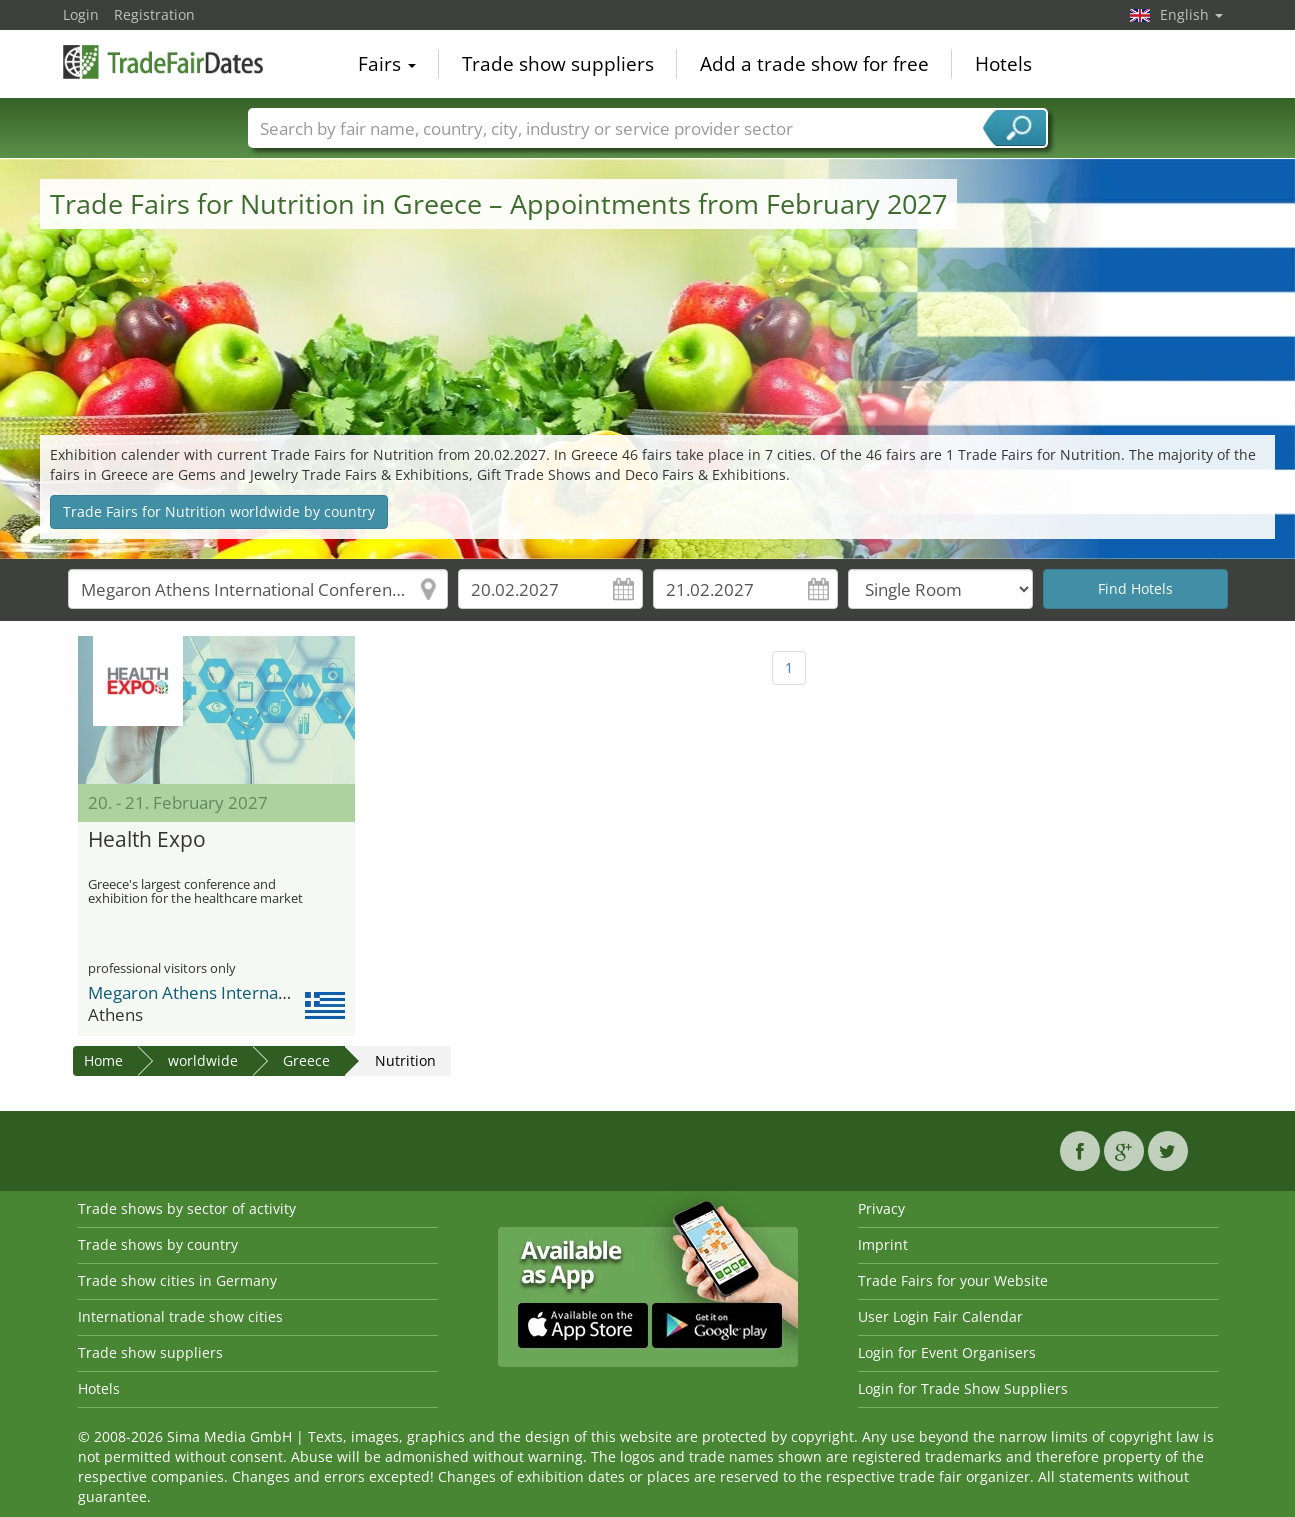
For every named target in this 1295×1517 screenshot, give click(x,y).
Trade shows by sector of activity (187, 1208)
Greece (306, 1060)
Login (81, 14)
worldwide (203, 1060)
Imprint (883, 1244)
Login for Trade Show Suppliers (963, 1388)
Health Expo (147, 840)
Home (103, 1060)
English (1191, 14)
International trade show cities (180, 1316)
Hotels (1003, 64)
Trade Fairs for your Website (953, 1280)
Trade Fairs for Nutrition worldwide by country (219, 511)
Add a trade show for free (814, 64)
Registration (154, 14)
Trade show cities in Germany (177, 1280)
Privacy (881, 1208)
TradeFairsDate (163, 62)
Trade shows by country (158, 1244)
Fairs (387, 64)
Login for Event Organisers (947, 1352)
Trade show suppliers (558, 64)
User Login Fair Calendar (940, 1316)
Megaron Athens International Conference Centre (281, 992)
